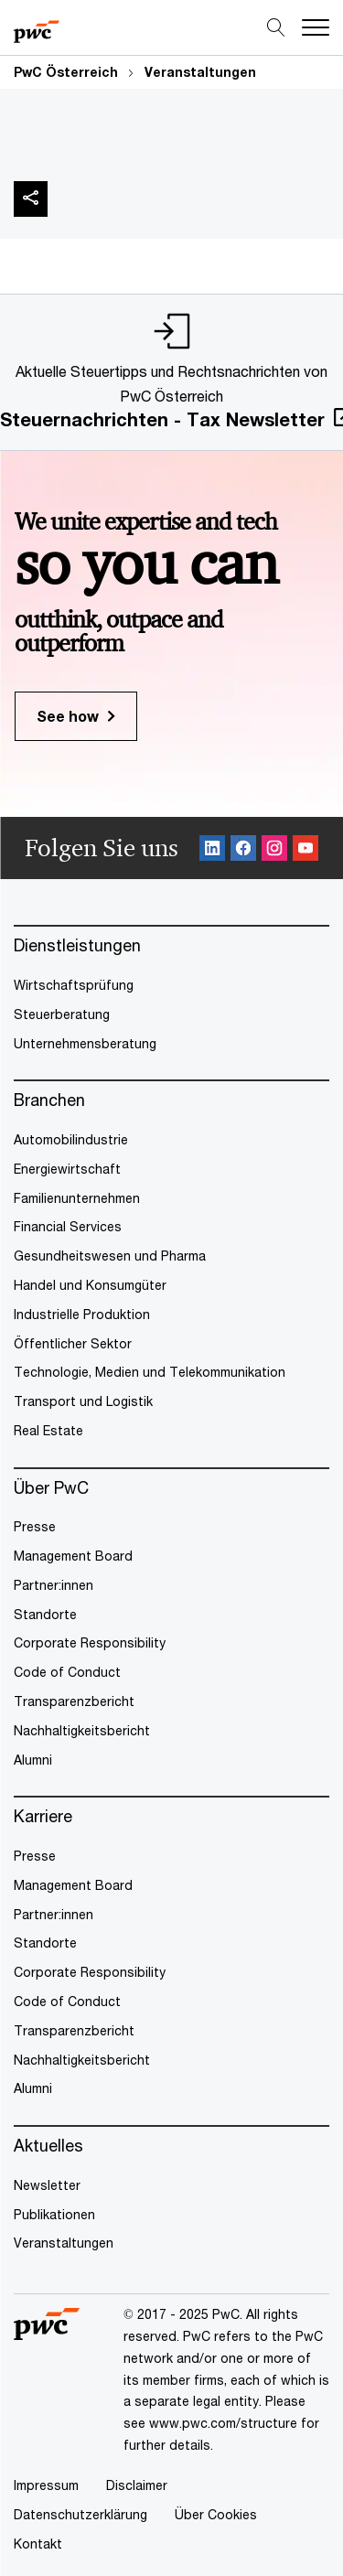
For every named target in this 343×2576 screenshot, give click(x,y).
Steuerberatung (62, 1014)
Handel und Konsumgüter (90, 1285)
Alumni (33, 1759)
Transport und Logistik (83, 1401)
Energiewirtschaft (67, 1168)
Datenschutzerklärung (80, 2514)
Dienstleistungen (77, 945)
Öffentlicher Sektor (73, 1343)
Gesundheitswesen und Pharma (110, 1255)
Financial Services (68, 1226)
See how (68, 715)
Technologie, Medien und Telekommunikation (149, 1371)
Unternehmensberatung (85, 1043)
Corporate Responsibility (90, 1642)
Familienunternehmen (77, 1198)
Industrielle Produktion (82, 1314)
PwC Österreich (66, 72)
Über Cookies (216, 2514)
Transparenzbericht (74, 1701)
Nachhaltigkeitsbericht (82, 1730)
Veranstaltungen (200, 72)
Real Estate (48, 1430)
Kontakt (38, 2543)
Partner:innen (53, 1585)
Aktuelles (48, 2145)
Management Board (73, 1555)
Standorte (45, 1614)
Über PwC (51, 1487)
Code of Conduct (67, 1672)
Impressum (46, 2485)
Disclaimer (136, 2485)
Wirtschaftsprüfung (74, 985)
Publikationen (54, 2214)
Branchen (49, 1100)
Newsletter (47, 2185)
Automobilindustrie (71, 1139)
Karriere (43, 1816)
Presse (35, 1526)
